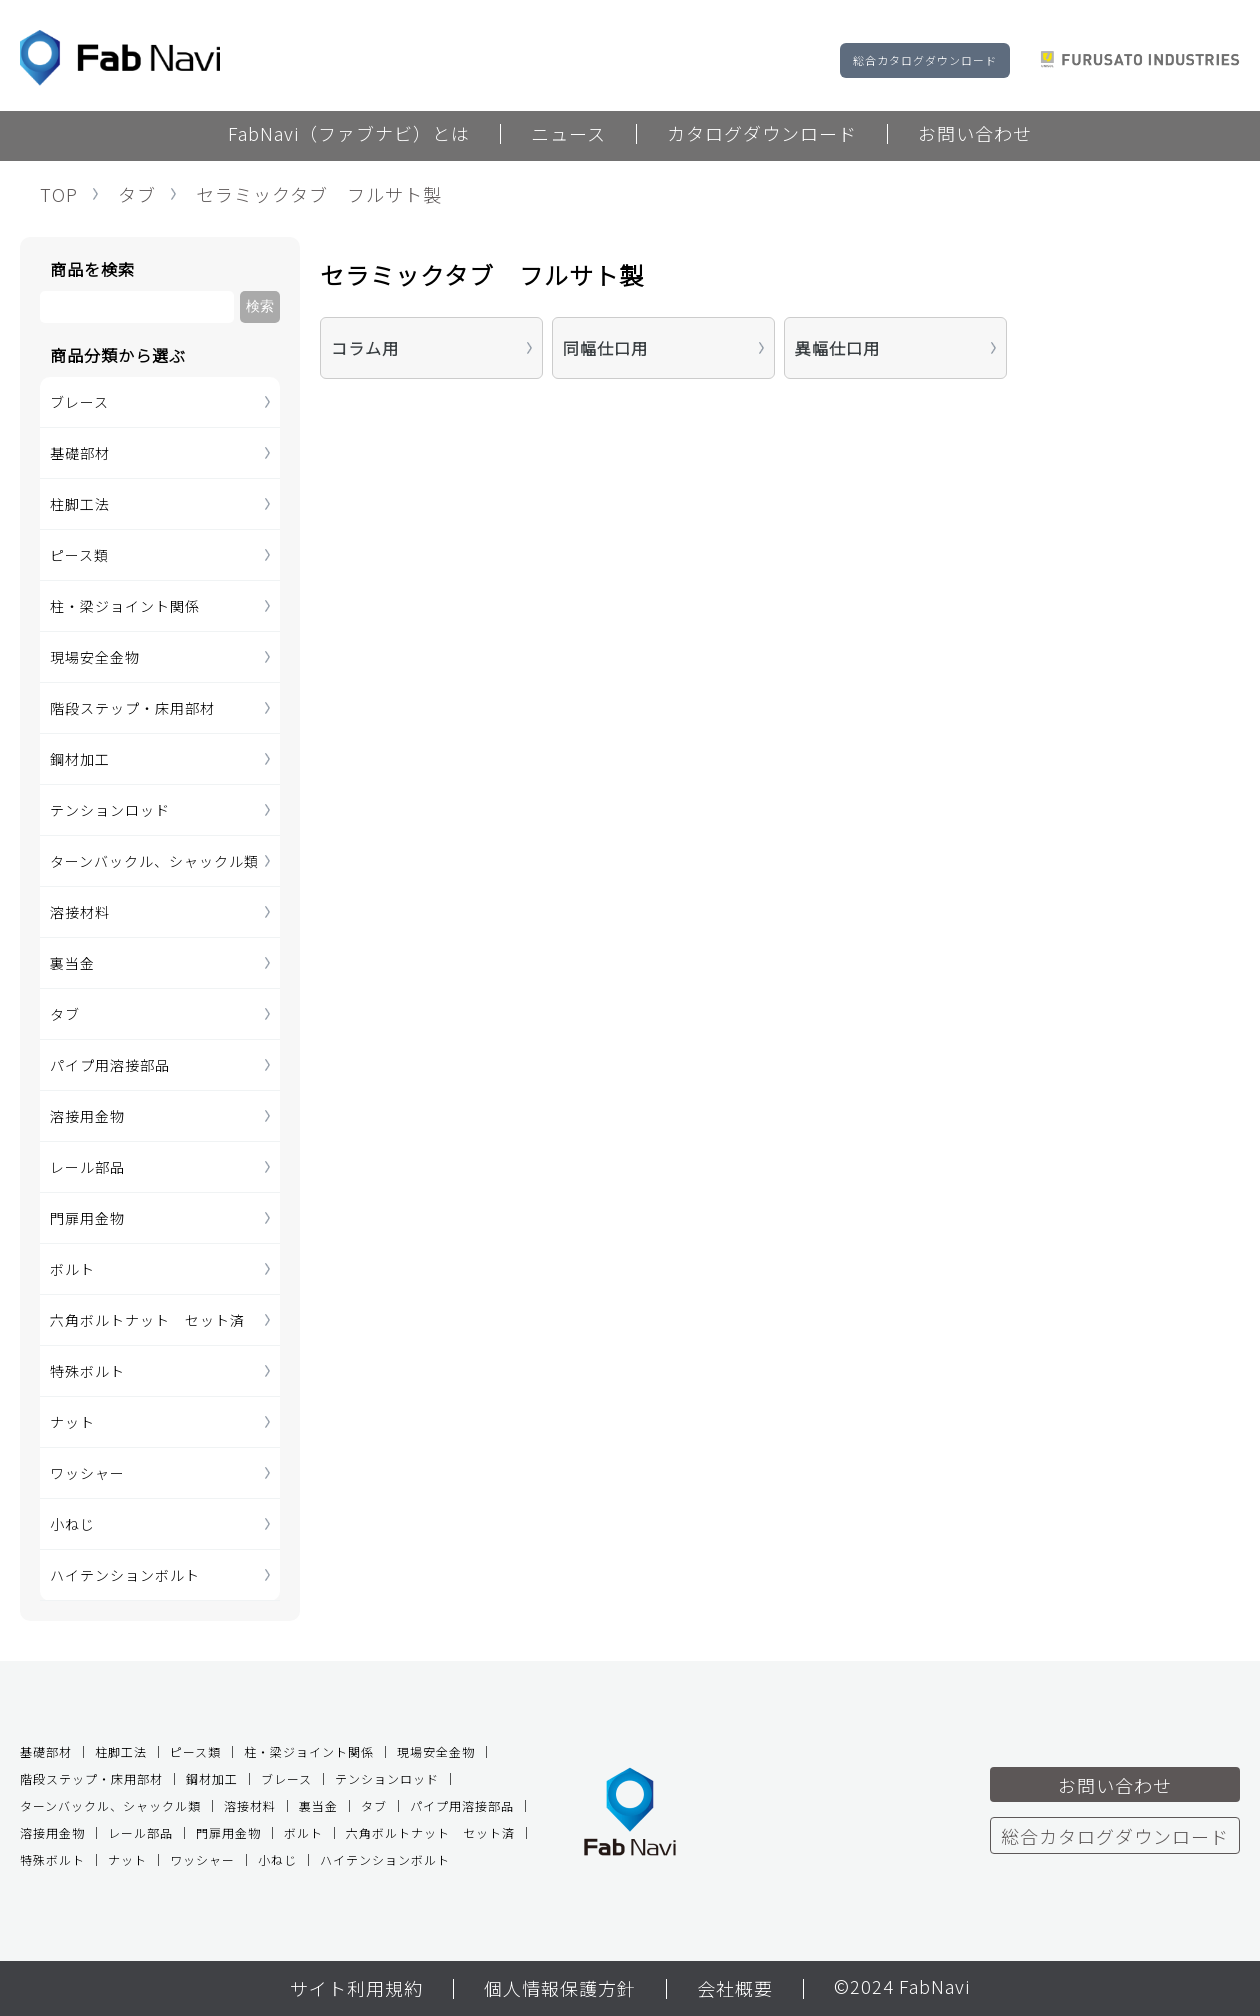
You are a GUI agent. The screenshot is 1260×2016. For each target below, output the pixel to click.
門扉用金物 (87, 1218)
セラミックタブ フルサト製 (319, 194)
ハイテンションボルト (125, 1575)
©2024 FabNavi (902, 1988)
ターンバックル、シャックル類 (154, 861)
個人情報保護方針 (560, 1990)
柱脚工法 (80, 504)
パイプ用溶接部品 (110, 1065)
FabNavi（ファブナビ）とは (349, 135)
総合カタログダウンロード (925, 60)
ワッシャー (87, 1473)
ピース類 (79, 555)
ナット (72, 1422)
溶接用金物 (87, 1116)
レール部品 (87, 1167)
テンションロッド (110, 810)
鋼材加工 (80, 759)
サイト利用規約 (356, 1990)
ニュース (568, 135)
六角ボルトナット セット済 (147, 1320)
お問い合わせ (975, 135)
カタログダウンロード (762, 135)
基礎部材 (80, 453)
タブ (137, 194)
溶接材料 (80, 912)
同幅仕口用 (605, 348)
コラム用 (365, 348)
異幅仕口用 (837, 348)
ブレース (79, 402)
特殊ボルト (87, 1371)
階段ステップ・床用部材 (132, 708)
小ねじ (72, 1524)
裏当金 (72, 963)
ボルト (72, 1269)
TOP (59, 194)
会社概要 (735, 1990)
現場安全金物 (95, 657)
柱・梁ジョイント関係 (125, 606)
